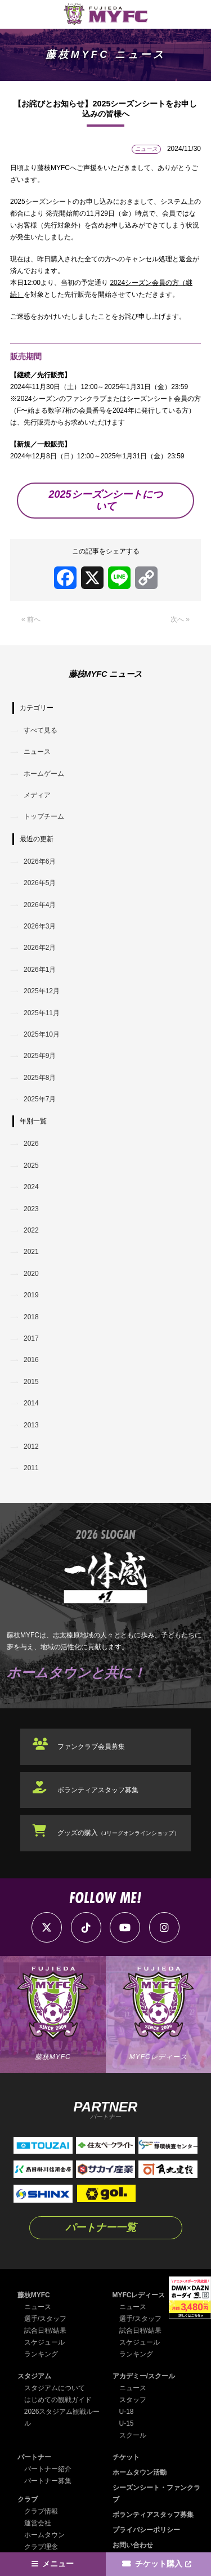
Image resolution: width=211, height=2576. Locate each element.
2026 (31, 1144)
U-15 (126, 2423)
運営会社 (37, 2523)
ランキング (41, 2354)
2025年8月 (40, 1078)
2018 (31, 1317)
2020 (31, 1274)
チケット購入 (158, 2564)
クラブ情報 (41, 2511)
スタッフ (132, 2400)
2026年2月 (40, 948)
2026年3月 (40, 926)
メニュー (58, 2564)
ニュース (37, 752)
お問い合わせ (133, 2545)
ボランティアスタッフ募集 (97, 1790)
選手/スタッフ (45, 2319)
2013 (31, 1425)
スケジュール (44, 2342)
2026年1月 (40, 970)
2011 (31, 1468)
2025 (31, 1165)
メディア (37, 795)
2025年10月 (42, 1034)
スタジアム (34, 2376)
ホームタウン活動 (140, 2472)
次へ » (180, 619)
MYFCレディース (139, 2295)
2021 (31, 1252)
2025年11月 (42, 1013)
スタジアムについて (54, 2388)
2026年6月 (40, 861)
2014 (31, 1403)
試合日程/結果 (45, 2330)
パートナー (34, 2457)
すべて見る (40, 730)
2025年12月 (42, 991)
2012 (31, 1446)
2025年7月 (40, 1099)
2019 (31, 1295)
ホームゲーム (44, 774)
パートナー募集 (47, 2481)
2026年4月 (40, 905)
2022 (31, 1230)
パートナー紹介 (47, 2469)
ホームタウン (44, 2535)
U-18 (126, 2412)
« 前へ (31, 619)
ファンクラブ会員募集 (91, 1747)
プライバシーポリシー (146, 2530)
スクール (132, 2435)
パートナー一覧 (100, 2227)
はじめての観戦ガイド (58, 2400)
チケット (126, 2457)
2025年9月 (40, 1056)
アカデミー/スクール (144, 2376)
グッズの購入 (118, 1833)
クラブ (27, 2499)
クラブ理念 (41, 2547)
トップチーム (44, 816)
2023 (31, 1209)
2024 (31, 1187)
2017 (31, 1338)
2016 (31, 1360)
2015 (31, 1382)
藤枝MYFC (33, 2295)
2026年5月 (40, 883)
